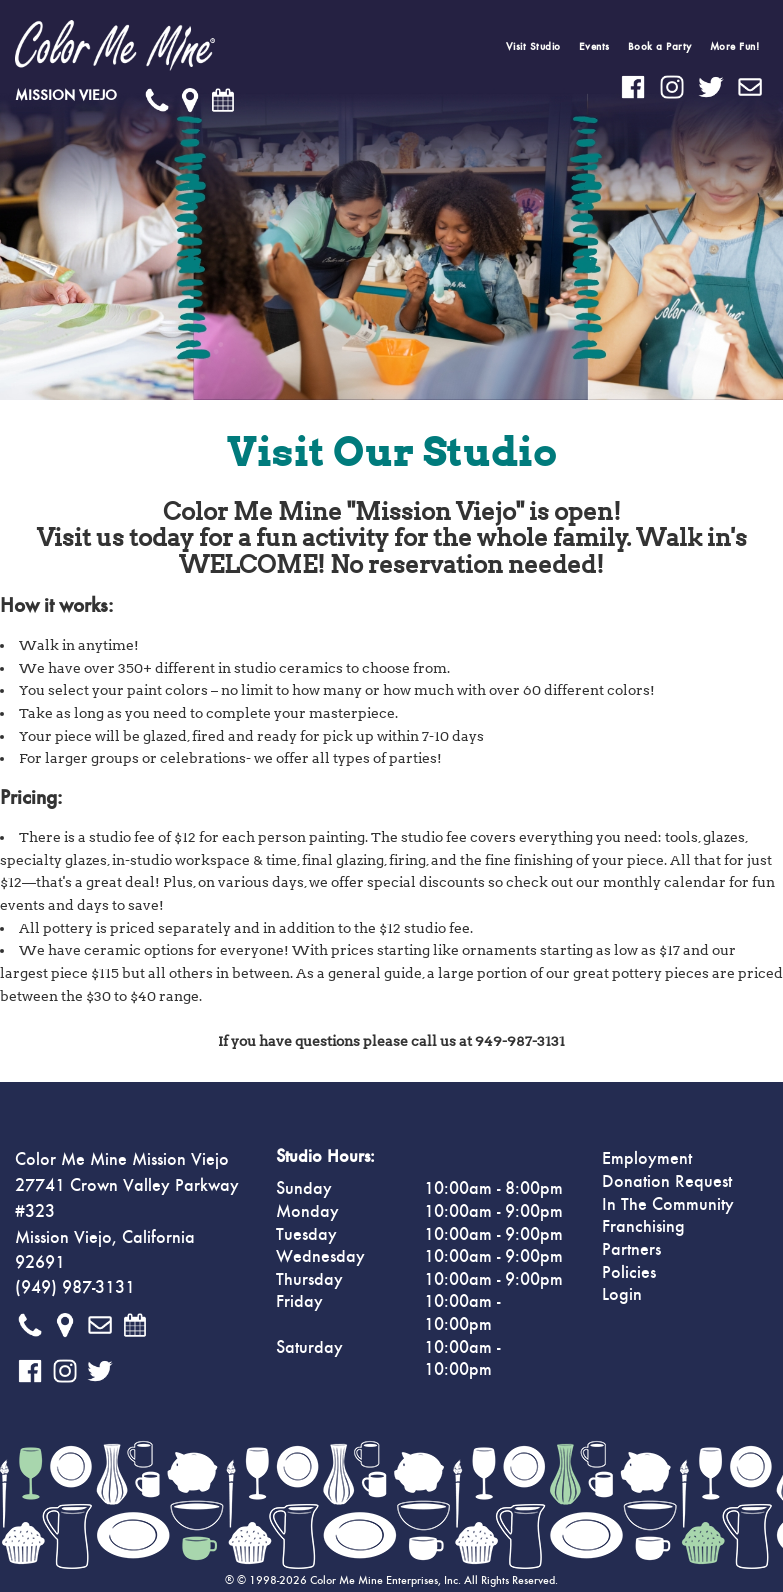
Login (622, 1295)
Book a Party (660, 46)
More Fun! (735, 46)
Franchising (643, 1227)
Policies (629, 1273)
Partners (631, 1250)
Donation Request (667, 1182)
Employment (647, 1159)
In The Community (668, 1205)
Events (594, 46)
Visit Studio (533, 46)
